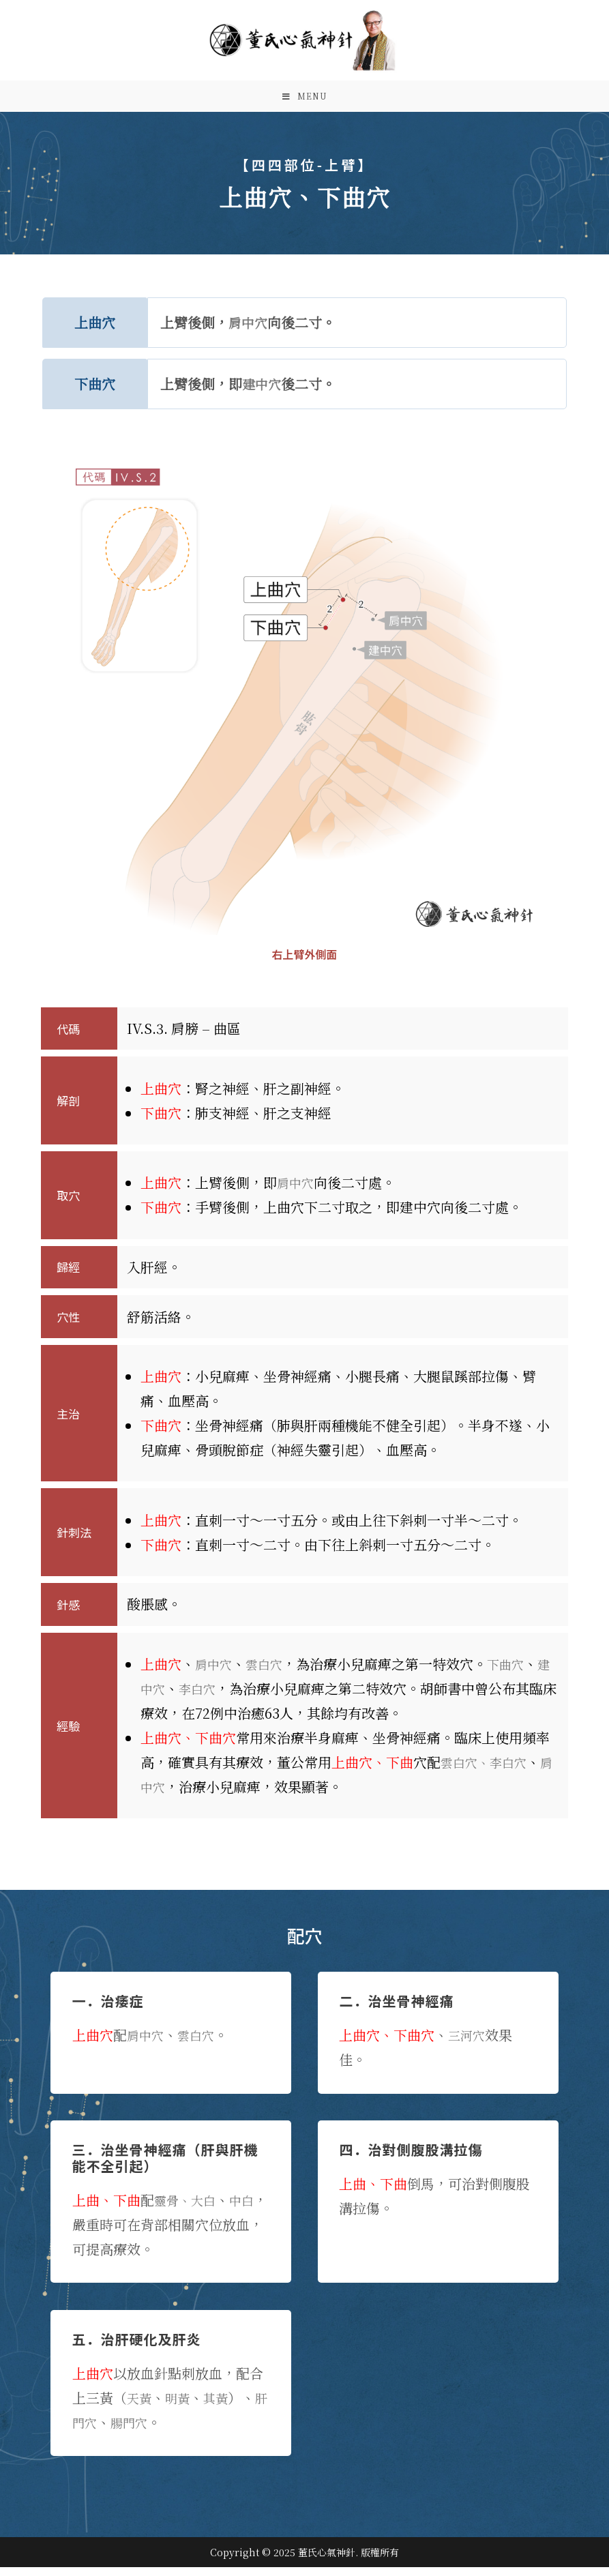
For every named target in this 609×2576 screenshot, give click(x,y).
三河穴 (468, 2044)
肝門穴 (92, 2431)
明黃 (181, 2406)
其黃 (222, 2406)
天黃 (140, 2406)
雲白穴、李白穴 (488, 1771)
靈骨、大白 (188, 2209)
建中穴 (262, 392)
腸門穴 (147, 2431)
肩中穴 (248, 331)
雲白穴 (270, 1673)
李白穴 (215, 1697)
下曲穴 (515, 1673)
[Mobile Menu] (304, 100)
